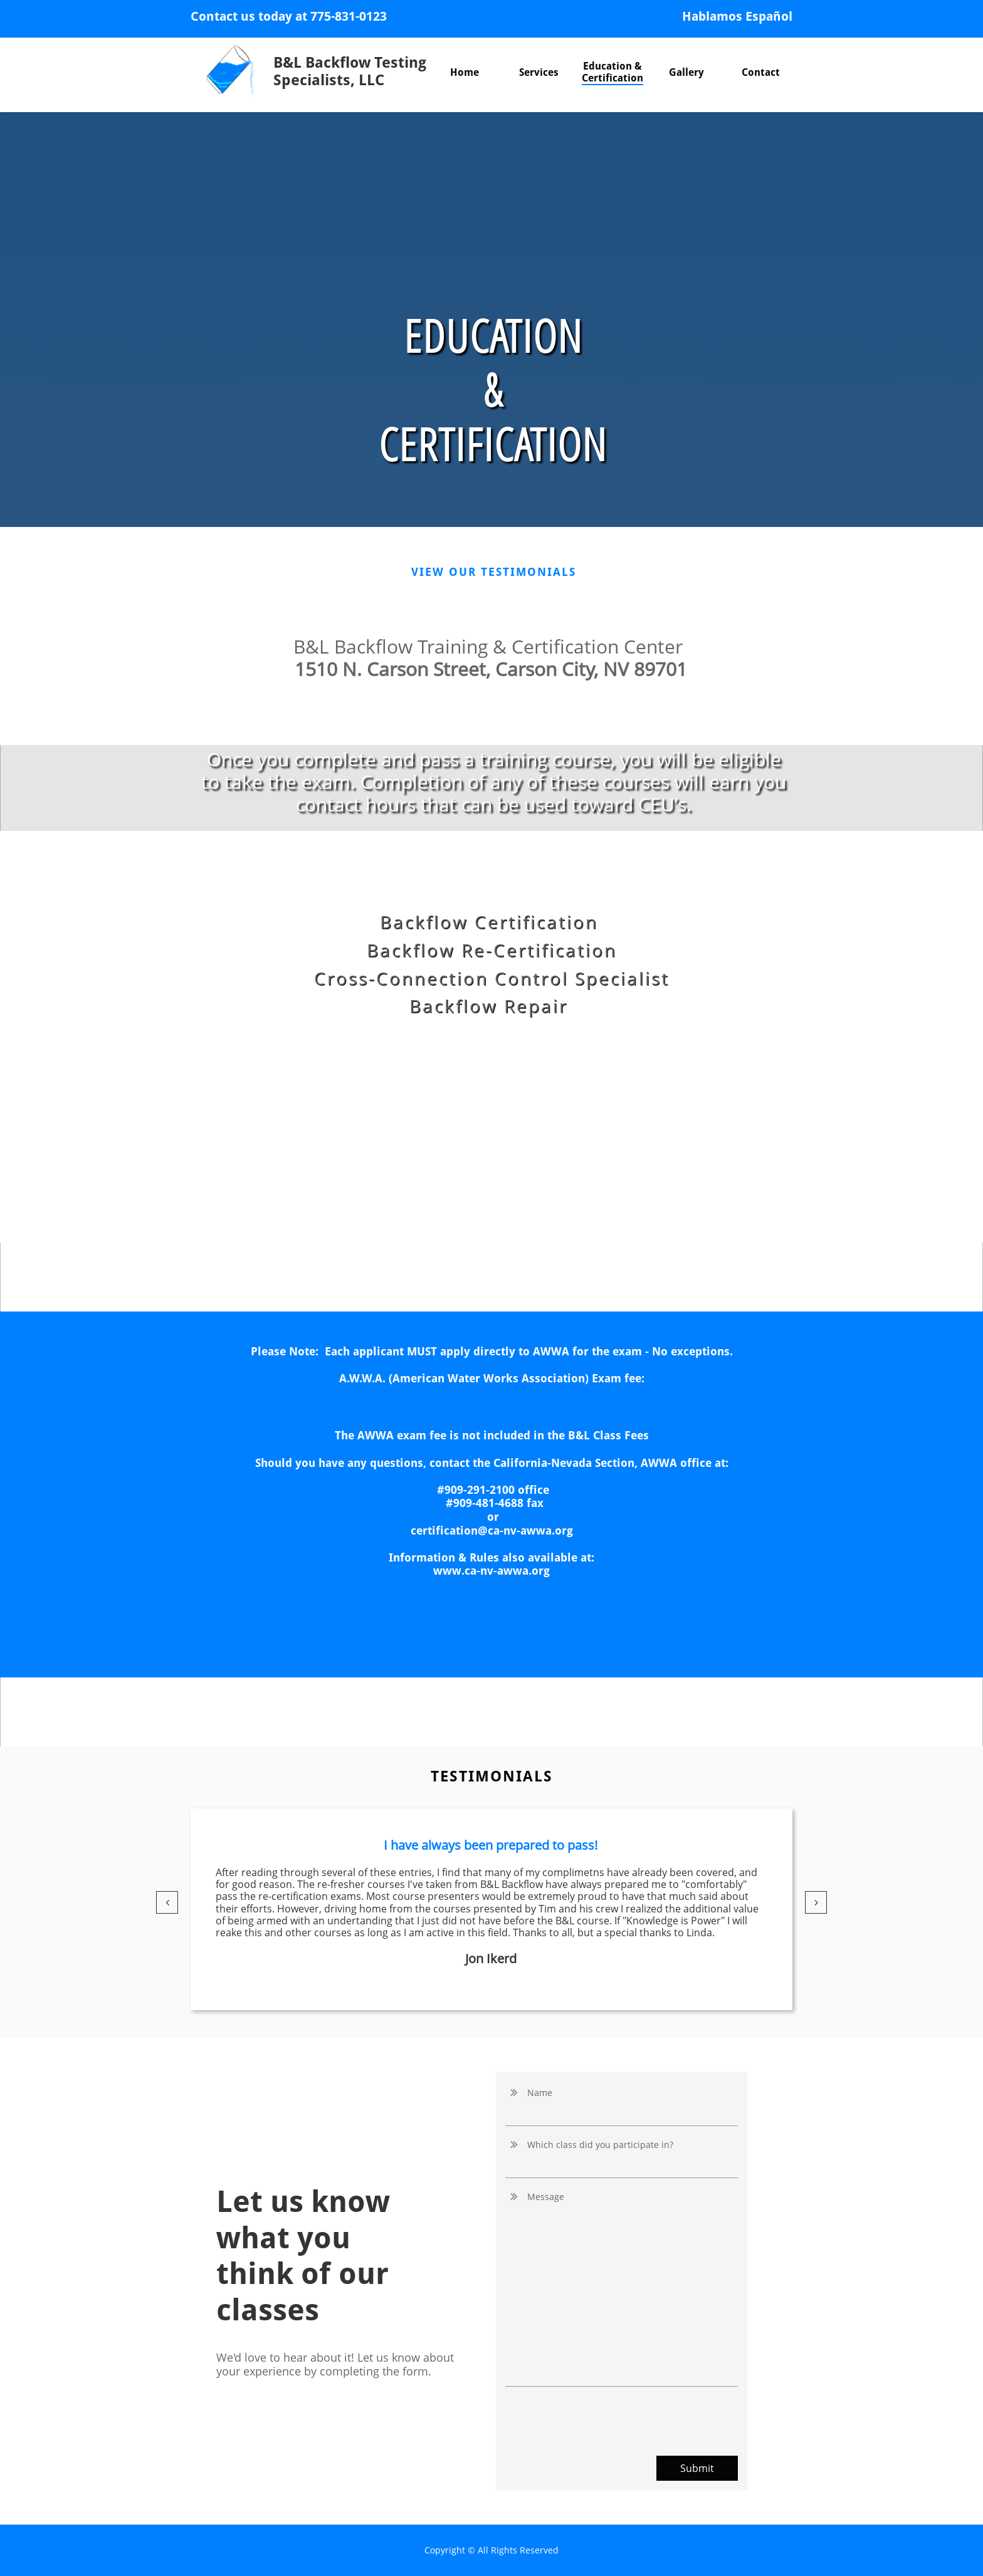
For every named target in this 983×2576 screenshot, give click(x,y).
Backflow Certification (489, 922)
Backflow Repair (491, 1006)
